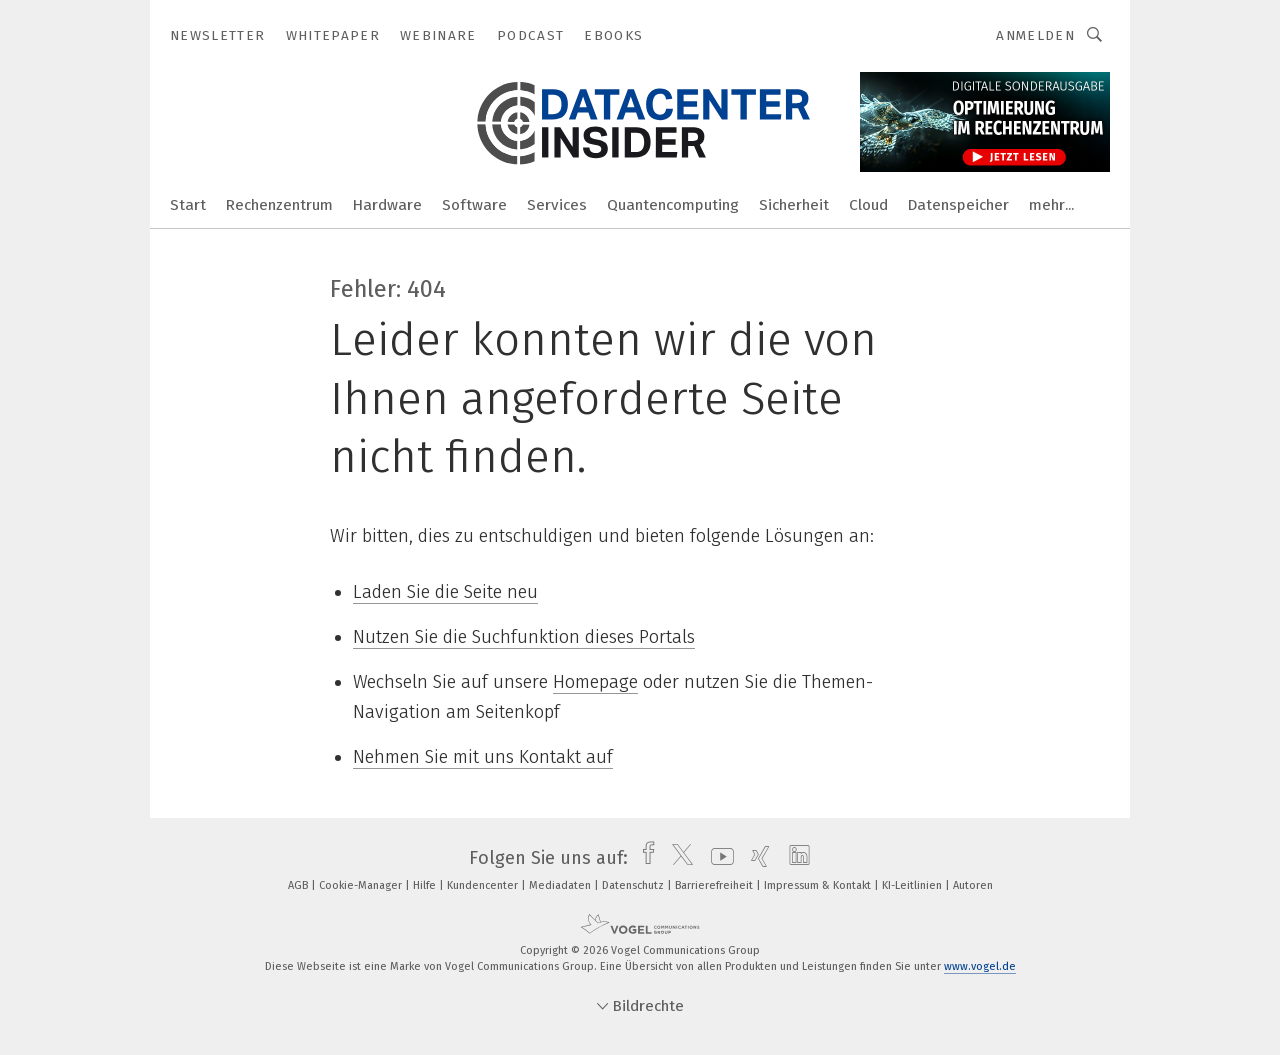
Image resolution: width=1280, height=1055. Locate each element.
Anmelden (1035, 35)
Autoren (973, 885)
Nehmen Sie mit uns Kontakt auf (483, 757)
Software (474, 205)
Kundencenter (484, 885)
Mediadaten (561, 885)
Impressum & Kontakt (819, 885)
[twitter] (677, 858)
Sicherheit (794, 205)
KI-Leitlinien (913, 885)
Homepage (595, 682)
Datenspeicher (958, 205)
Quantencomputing (673, 205)
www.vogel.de (980, 966)
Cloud (868, 205)
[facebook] (643, 858)
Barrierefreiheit (715, 885)
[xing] (755, 858)
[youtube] (717, 858)
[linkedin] (794, 858)
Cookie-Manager (362, 885)
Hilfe (426, 885)
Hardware (387, 205)
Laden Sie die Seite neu (445, 592)
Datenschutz (634, 885)
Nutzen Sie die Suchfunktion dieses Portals (524, 637)
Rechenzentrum (279, 205)
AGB (299, 885)
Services (557, 205)
